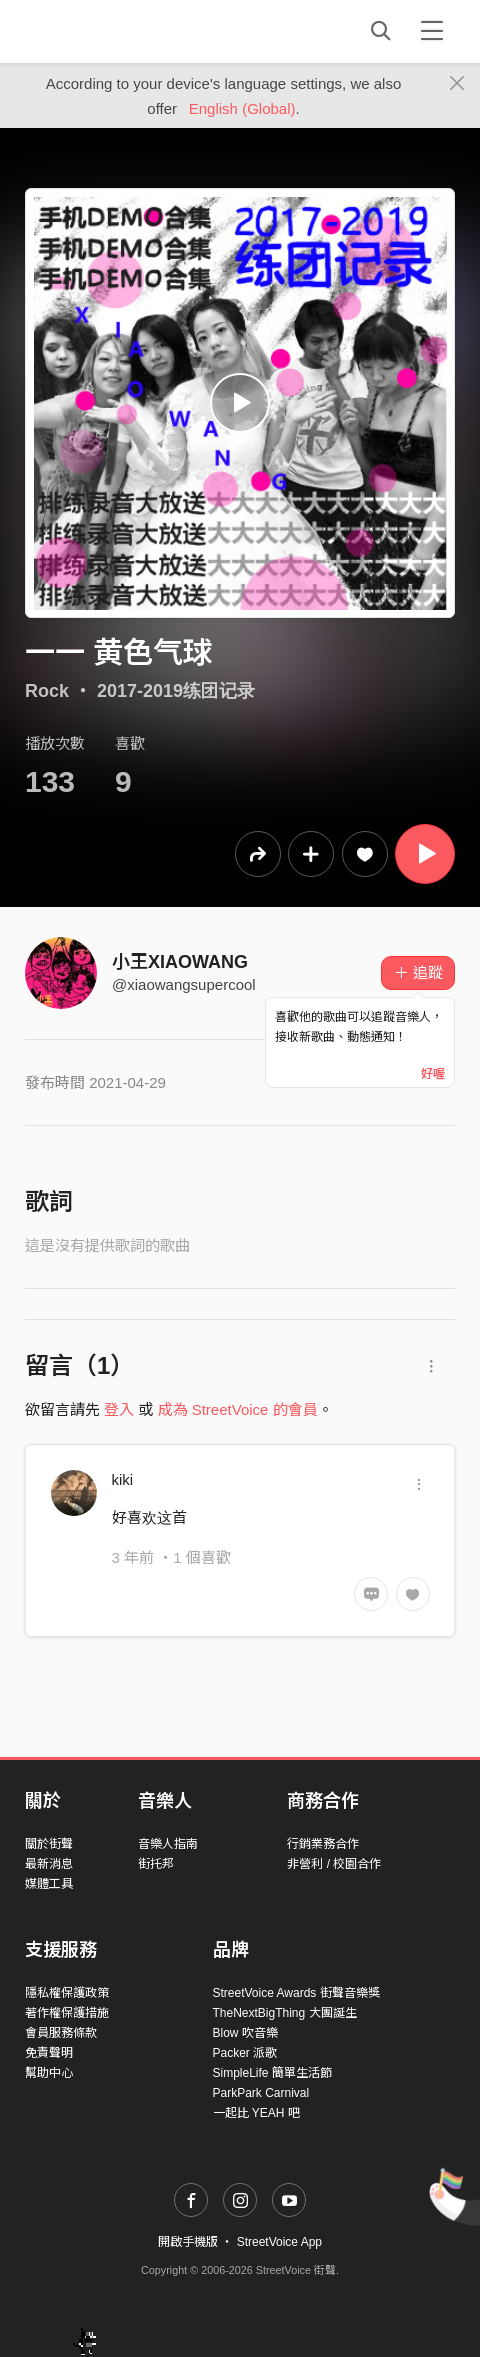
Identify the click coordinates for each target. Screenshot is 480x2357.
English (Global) (242, 108)
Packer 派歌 (245, 2053)
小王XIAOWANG (180, 962)
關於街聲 (49, 1844)
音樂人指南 (168, 1844)
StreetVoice (107, 31)
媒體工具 (49, 1884)
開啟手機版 (188, 2242)
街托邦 (156, 1864)
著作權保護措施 (67, 2013)
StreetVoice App (279, 2242)
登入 (119, 1409)
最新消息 (49, 1864)
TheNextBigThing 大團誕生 (285, 2013)
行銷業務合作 (323, 1844)
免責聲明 (49, 2053)
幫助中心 (49, 2073)
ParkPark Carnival (261, 2093)
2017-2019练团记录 (176, 691)
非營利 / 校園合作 (334, 1864)
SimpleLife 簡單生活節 (272, 2073)
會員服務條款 (61, 2033)
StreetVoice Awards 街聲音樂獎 (296, 1993)
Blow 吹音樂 (245, 2033)
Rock (47, 691)
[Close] (457, 84)
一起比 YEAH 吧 (256, 2113)
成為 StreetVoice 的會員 (238, 1409)
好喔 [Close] (433, 1074)
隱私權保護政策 (67, 1993)
